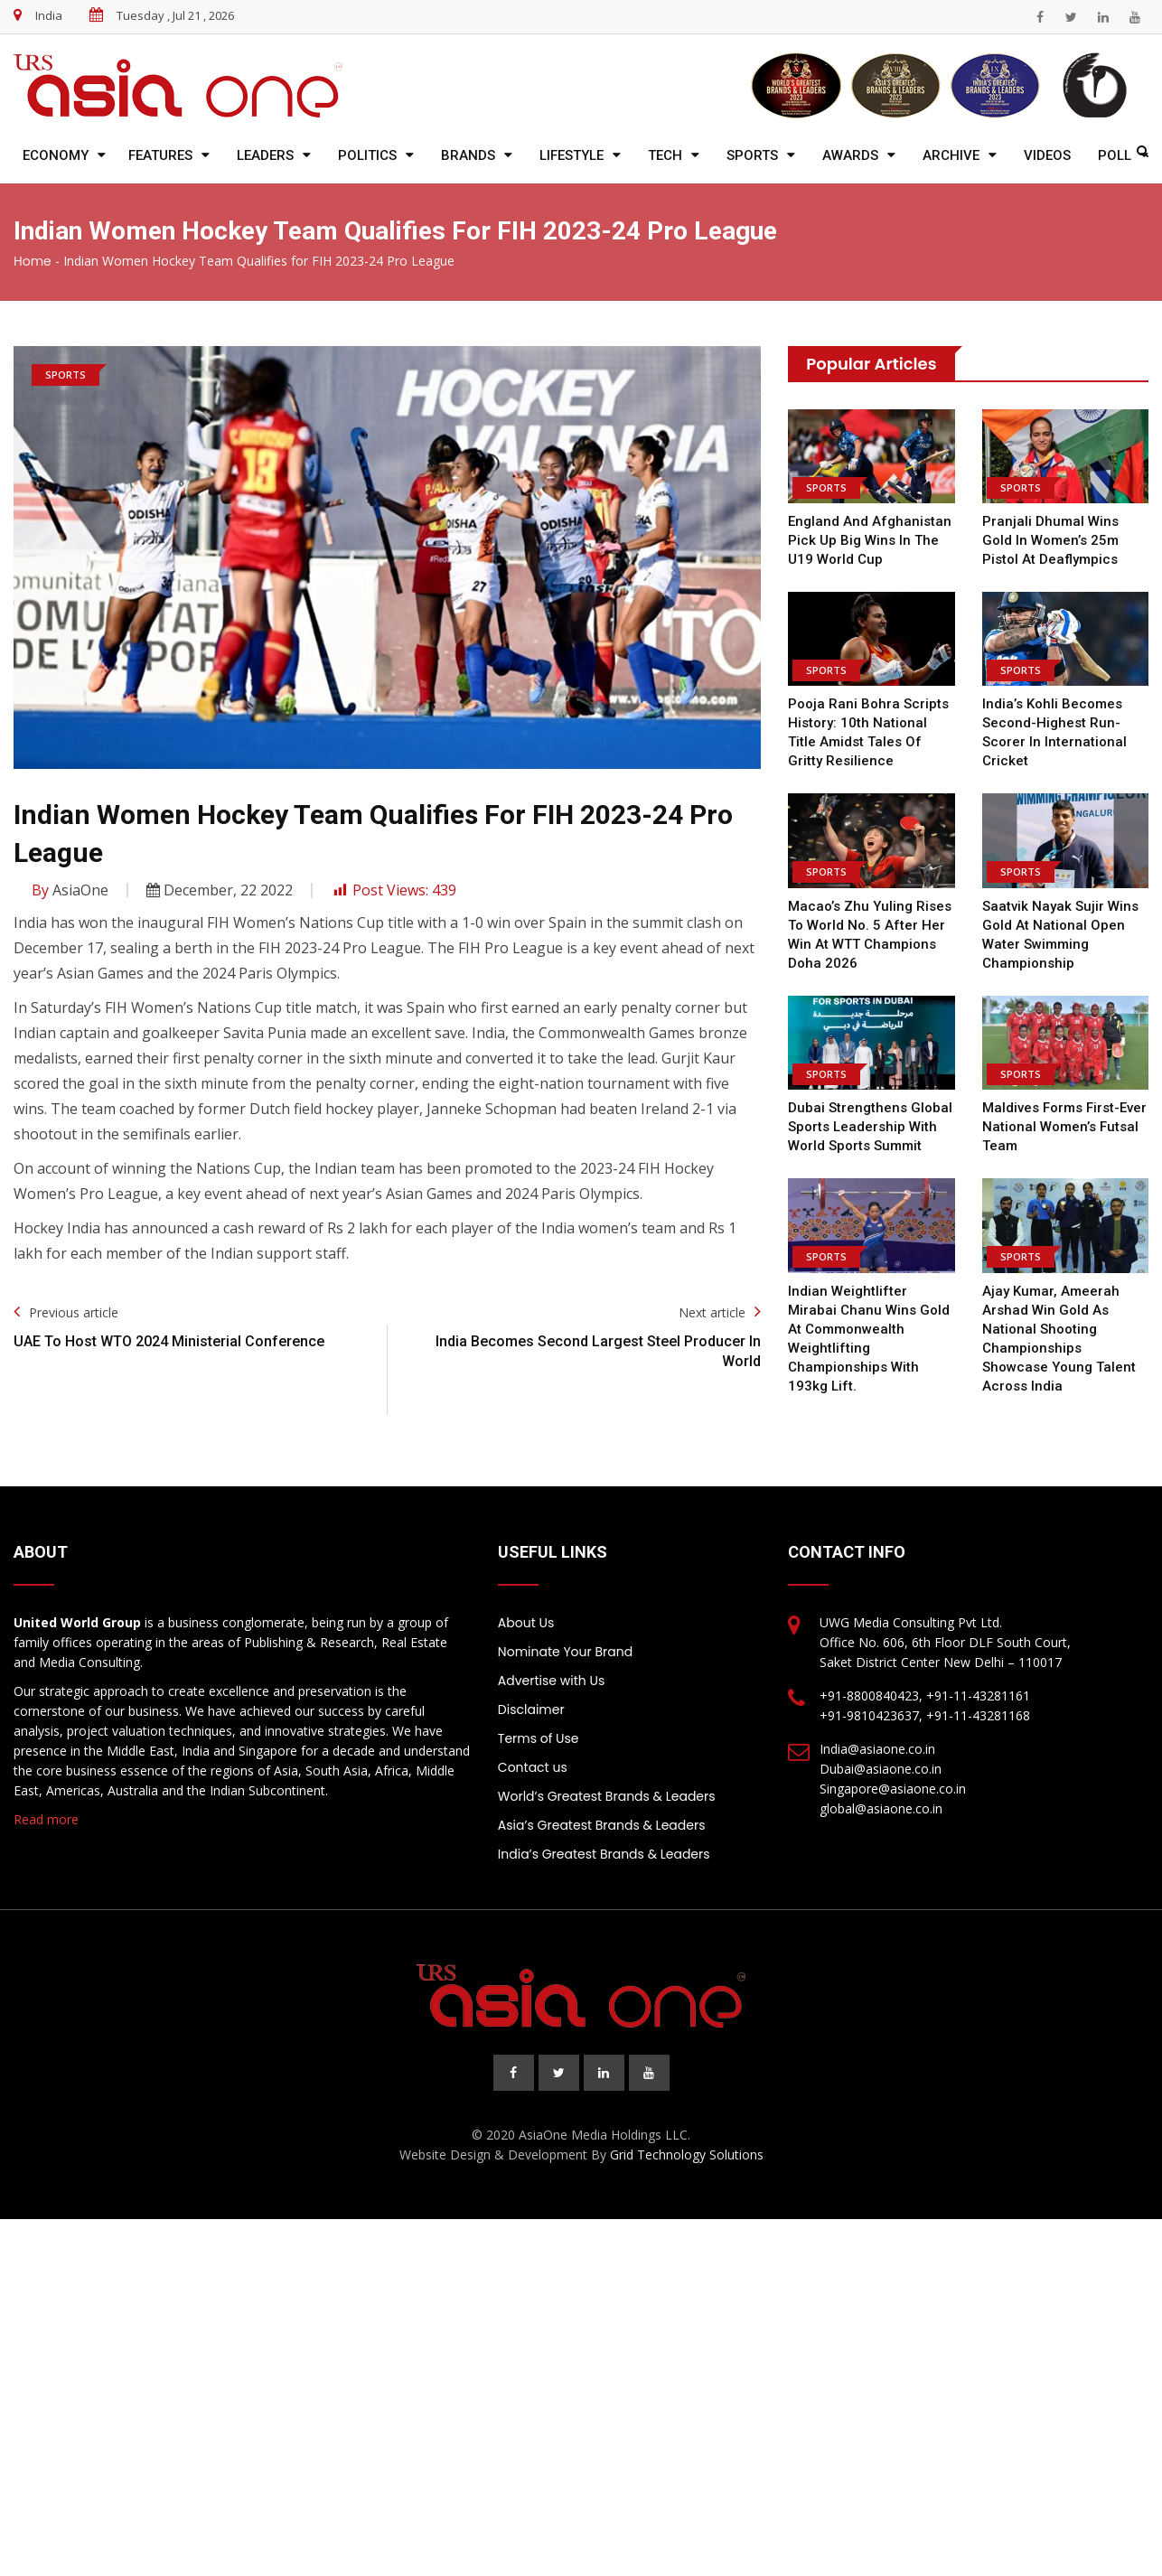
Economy (56, 155)
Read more (46, 1819)
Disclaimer (531, 1709)
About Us (526, 1623)
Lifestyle (571, 155)
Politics (367, 155)
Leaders (265, 155)
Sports (752, 155)
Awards (850, 155)
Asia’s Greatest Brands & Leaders (602, 1825)
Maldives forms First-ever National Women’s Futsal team (1064, 1127)
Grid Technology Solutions (687, 2154)
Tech (665, 155)
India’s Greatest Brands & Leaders (604, 1854)
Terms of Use (538, 1738)
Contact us (532, 1767)
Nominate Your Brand (565, 1652)
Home (33, 261)
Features (160, 155)
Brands (468, 155)
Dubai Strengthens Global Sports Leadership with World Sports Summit (870, 1127)
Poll (1114, 155)
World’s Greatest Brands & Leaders (607, 1796)
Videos (1047, 155)
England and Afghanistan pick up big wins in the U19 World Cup (869, 540)
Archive (951, 155)
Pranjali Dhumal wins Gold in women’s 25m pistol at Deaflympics (1050, 540)
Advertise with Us (551, 1681)
